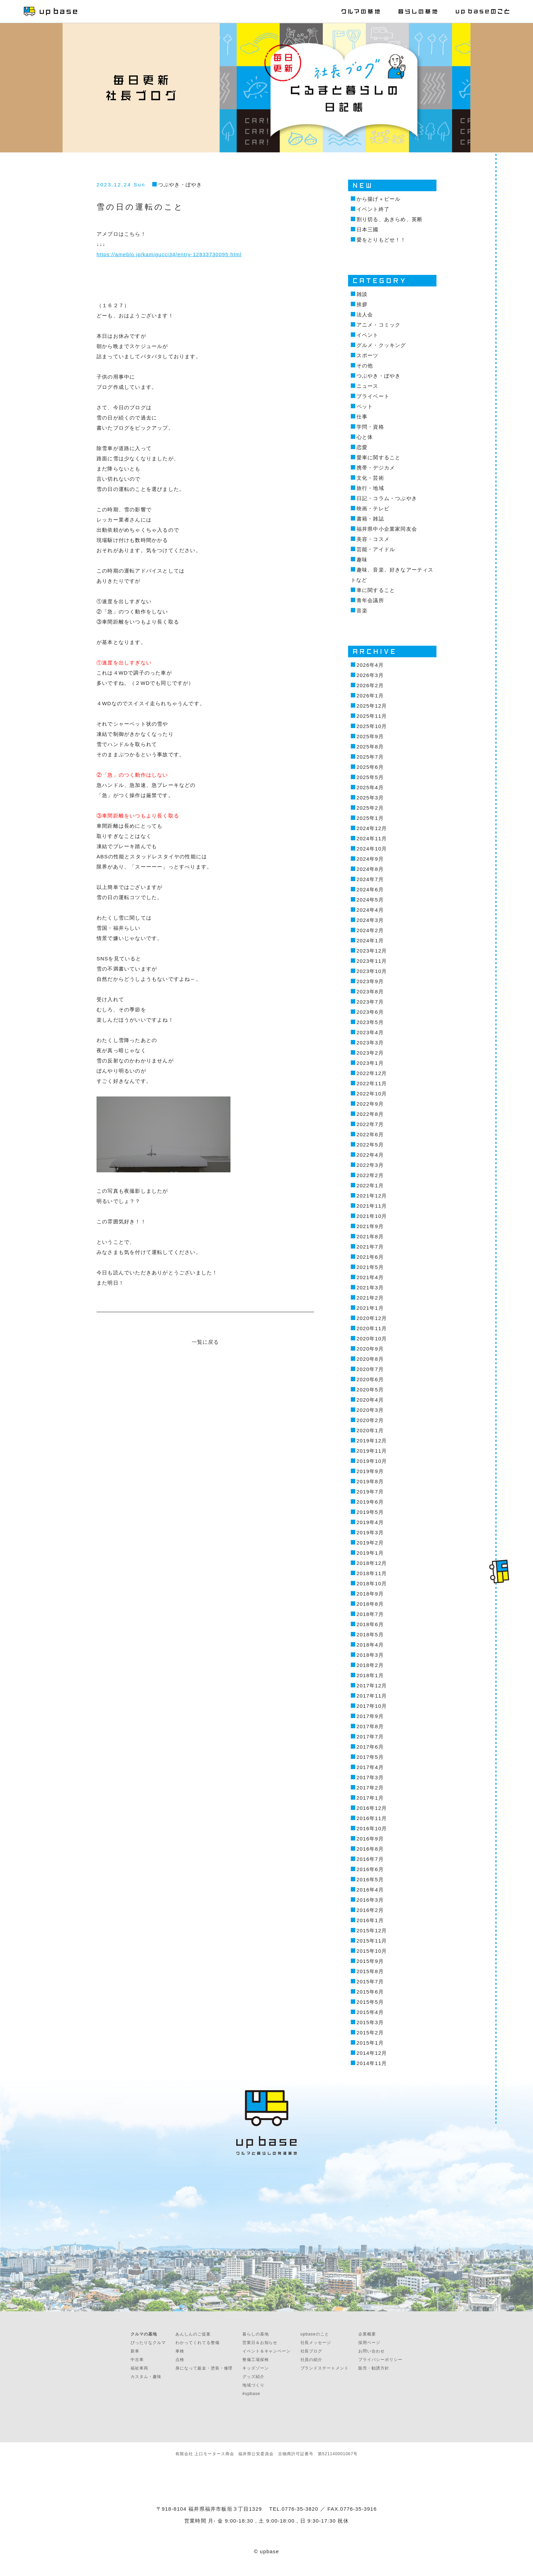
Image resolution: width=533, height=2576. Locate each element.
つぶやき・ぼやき (180, 184)
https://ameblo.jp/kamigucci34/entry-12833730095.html (169, 254)
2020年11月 (372, 1328)
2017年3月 (370, 1777)
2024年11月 (372, 838)
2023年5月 (370, 1022)
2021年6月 (370, 1257)
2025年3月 (370, 797)
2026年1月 (370, 695)
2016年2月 (370, 1910)
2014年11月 (372, 2063)
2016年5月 (370, 1879)
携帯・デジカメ (376, 467)
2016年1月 (370, 1920)
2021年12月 (372, 1196)
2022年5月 (370, 1144)
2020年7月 (370, 1369)
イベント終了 (373, 209)
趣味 (362, 559)
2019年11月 (372, 1451)
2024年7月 (370, 879)
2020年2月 (370, 1420)
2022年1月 (370, 1185)
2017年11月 (372, 1696)
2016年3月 (370, 1900)
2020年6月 (370, 1379)
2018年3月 (370, 1655)
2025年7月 (370, 757)
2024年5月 (370, 900)
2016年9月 (370, 1839)
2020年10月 (372, 1338)
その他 (365, 365)
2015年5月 (370, 2002)
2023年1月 (370, 1063)
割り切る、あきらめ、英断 (390, 219)
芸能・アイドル (376, 549)
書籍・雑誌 (370, 519)
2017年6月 (370, 1747)
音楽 (362, 610)
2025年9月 (370, 736)
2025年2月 (370, 808)
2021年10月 (372, 1216)
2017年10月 (372, 1706)
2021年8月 (370, 1236)
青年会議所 (370, 600)
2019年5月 (370, 1512)
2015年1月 (370, 2043)
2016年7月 (370, 1859)
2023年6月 (370, 1012)
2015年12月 (372, 1930)
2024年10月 (372, 849)
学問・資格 (370, 427)
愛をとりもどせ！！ (381, 240)
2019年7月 (370, 1492)
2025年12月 (372, 706)
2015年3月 (370, 2022)
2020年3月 (370, 1410)
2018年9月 (370, 1594)
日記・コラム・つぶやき (387, 498)
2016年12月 (372, 1808)
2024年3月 (370, 920)
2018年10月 (372, 1583)
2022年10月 (372, 1093)
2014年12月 (372, 2053)
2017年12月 (372, 1685)
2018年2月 (370, 1665)
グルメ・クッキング (381, 345)
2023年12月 (372, 951)
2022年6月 (370, 1134)
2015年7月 (370, 1981)
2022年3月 (370, 1165)
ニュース (368, 386)
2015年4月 (370, 2012)
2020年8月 (370, 1359)
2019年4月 (370, 1522)
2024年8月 (370, 869)
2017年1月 (370, 1798)
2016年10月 (372, 1828)
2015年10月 (372, 1951)
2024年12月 (372, 828)
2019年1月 (370, 1553)
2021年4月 (370, 1277)
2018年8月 (370, 1604)
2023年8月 (370, 991)
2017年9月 (370, 1716)
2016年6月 (370, 1869)
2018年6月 (370, 1624)
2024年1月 (370, 940)
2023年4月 (370, 1032)
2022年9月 (370, 1104)
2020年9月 (370, 1349)
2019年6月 (370, 1502)
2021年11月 (372, 1206)
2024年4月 (370, 910)
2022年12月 (372, 1073)
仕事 (362, 416)
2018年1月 (370, 1675)
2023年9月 (370, 981)
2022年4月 (370, 1155)
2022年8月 (370, 1114)
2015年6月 (370, 1992)
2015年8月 (370, 1971)
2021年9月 (370, 1226)
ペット (365, 406)
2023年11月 (372, 961)
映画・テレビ (373, 508)
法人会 (365, 314)
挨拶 (362, 304)
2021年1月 (370, 1308)
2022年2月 (370, 1175)
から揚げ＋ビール (379, 199)
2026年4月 (370, 665)
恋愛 (362, 447)
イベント (368, 335)
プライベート (373, 396)
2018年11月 (372, 1573)
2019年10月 (372, 1461)
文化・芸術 (370, 478)
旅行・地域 (370, 488)
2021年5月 (370, 1267)
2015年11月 (372, 1941)
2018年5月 (370, 1634)
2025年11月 (372, 716)
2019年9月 (370, 1471)
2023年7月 (370, 1002)
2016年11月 (372, 1818)
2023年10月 (372, 971)
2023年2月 (370, 1053)
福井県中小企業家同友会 (387, 529)
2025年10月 (372, 726)
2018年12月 (372, 1563)
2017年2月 (370, 1787)
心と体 (365, 437)
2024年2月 (370, 930)
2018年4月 (370, 1645)
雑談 (362, 294)
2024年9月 (370, 859)
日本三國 (368, 229)
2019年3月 (370, 1532)
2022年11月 (372, 1083)
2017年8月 (370, 1726)
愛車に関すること (379, 457)
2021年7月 (370, 1247)
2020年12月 (372, 1318)
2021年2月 (370, 1298)
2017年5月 (370, 1757)
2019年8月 (370, 1481)
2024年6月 (370, 889)
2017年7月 (370, 1736)
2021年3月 (370, 1287)
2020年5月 (370, 1389)
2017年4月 (370, 1767)
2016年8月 (370, 1849)
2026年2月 (370, 685)
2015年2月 (370, 2032)
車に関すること (376, 590)
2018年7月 (370, 1614)
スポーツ (368, 355)
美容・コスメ (373, 539)
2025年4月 (370, 787)
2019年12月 (372, 1440)
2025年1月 (370, 818)
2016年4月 (370, 1890)
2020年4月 (370, 1400)
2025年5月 (370, 777)
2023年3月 (370, 1042)
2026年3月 (370, 675)
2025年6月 (370, 767)
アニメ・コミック (379, 325)
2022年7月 (370, 1124)
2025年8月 (370, 746)
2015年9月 (370, 1961)
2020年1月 (370, 1430)
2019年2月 (370, 1543)
